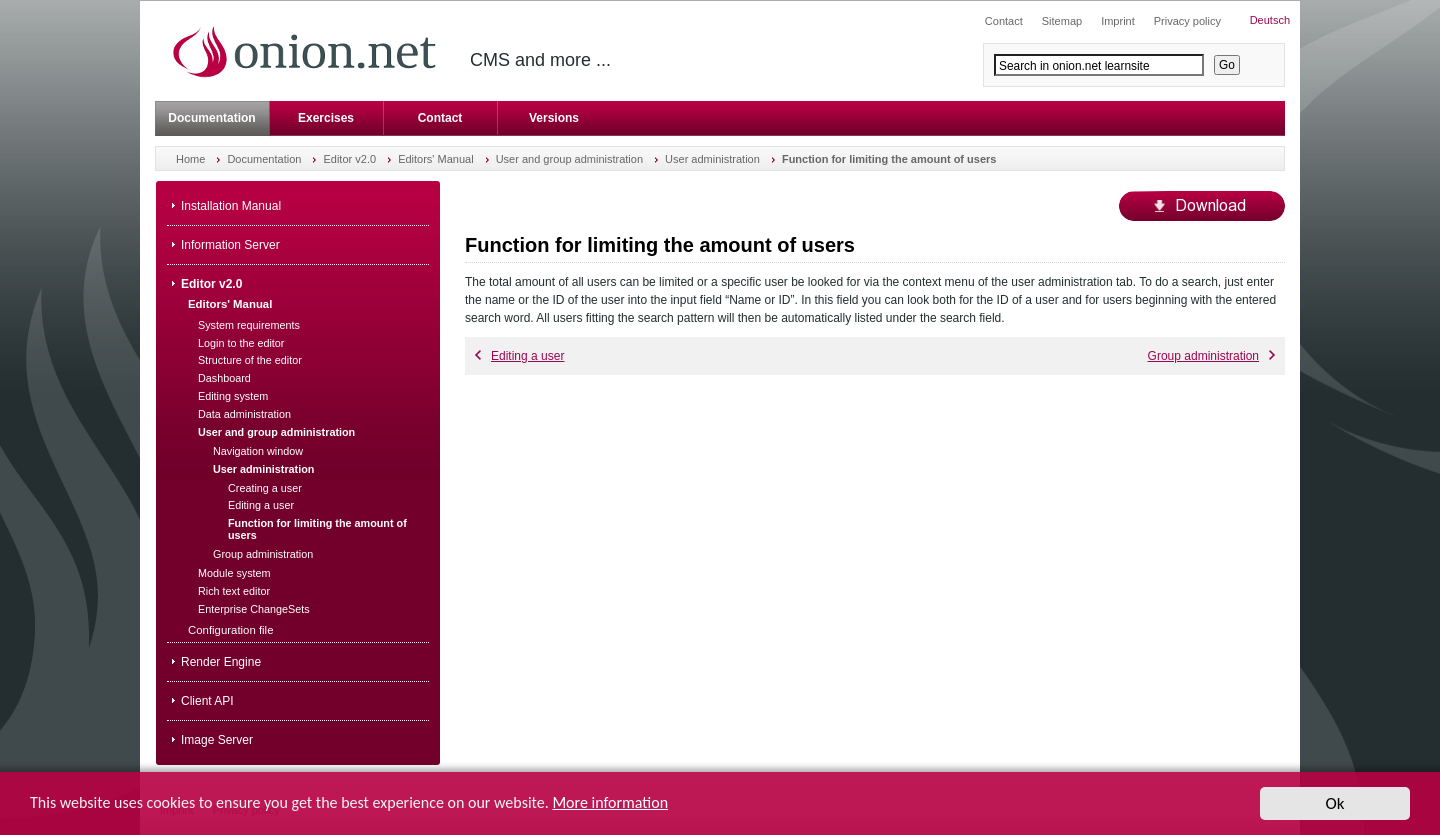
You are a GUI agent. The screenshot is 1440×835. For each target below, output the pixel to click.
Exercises (326, 118)
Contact (440, 118)
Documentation (211, 118)
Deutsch (1270, 20)
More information (610, 804)
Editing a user (519, 356)
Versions (554, 118)
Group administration (1211, 356)
